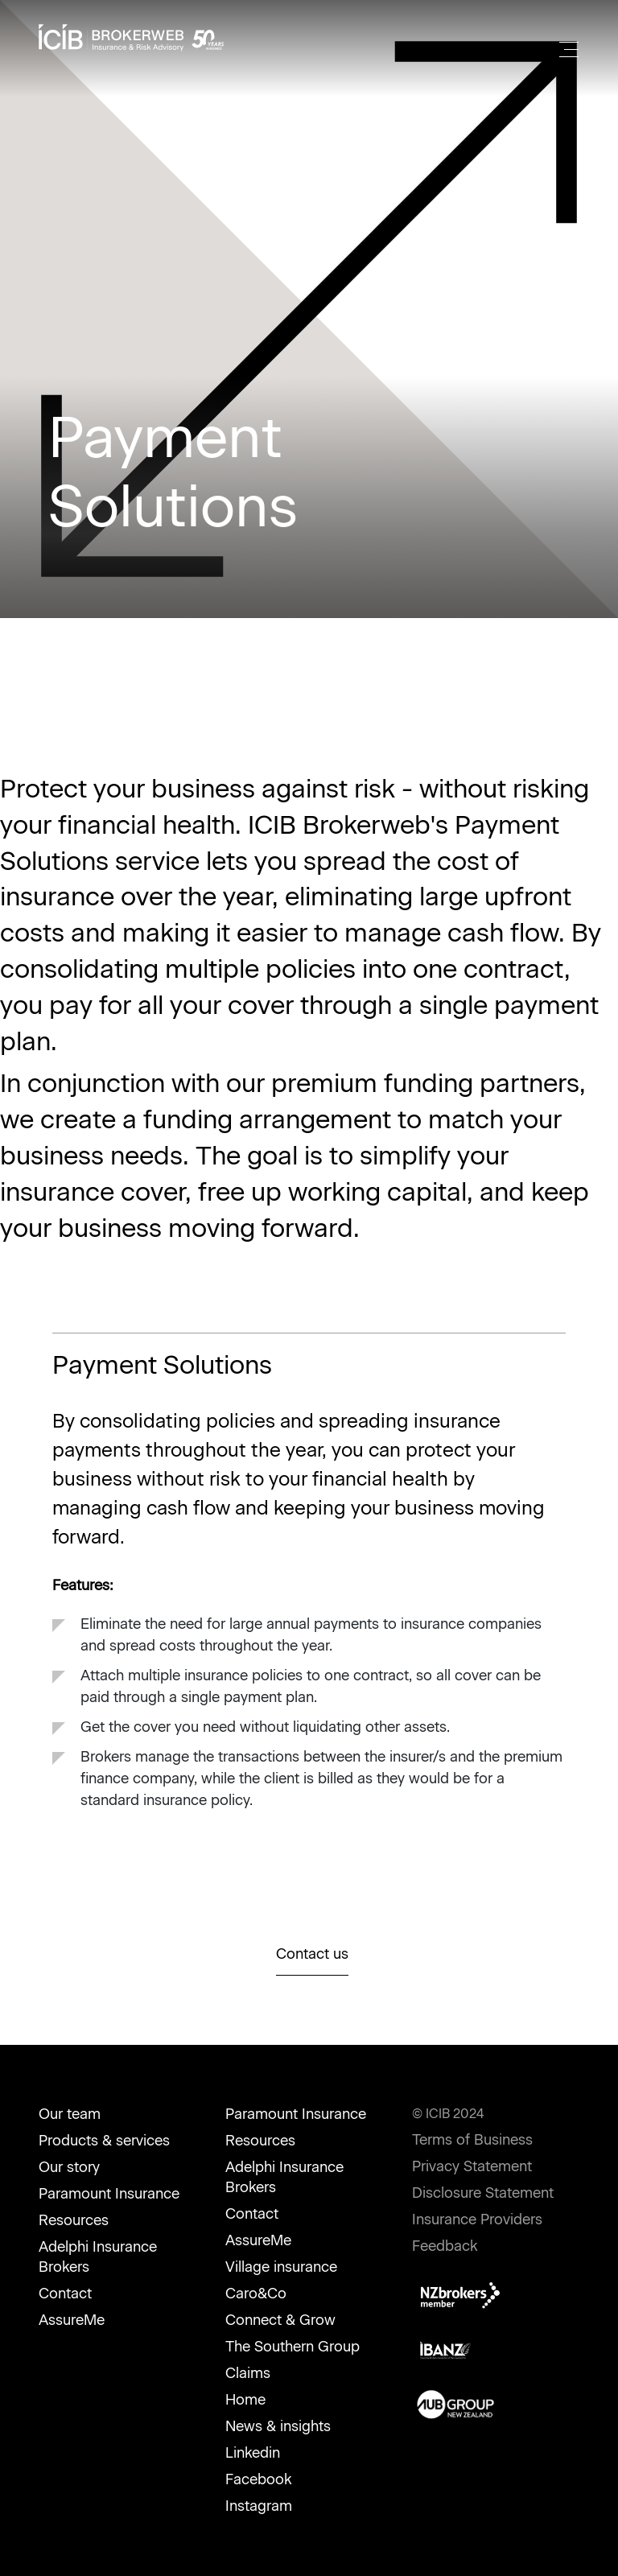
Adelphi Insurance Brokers (98, 2257)
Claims (247, 2373)
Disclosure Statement (483, 2193)
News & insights (278, 2426)
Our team (70, 2114)
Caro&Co (255, 2293)
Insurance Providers (477, 2219)
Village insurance (281, 2267)
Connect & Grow (280, 2320)
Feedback (445, 2246)
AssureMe (72, 2320)
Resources (74, 2220)
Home (245, 2400)
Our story (69, 2167)
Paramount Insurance (109, 2194)
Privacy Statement (472, 2166)
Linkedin (252, 2453)
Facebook (258, 2479)
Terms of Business (472, 2140)
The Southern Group (292, 2346)
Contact (65, 2293)
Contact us (312, 1954)
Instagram (258, 2506)
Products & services (104, 2140)
